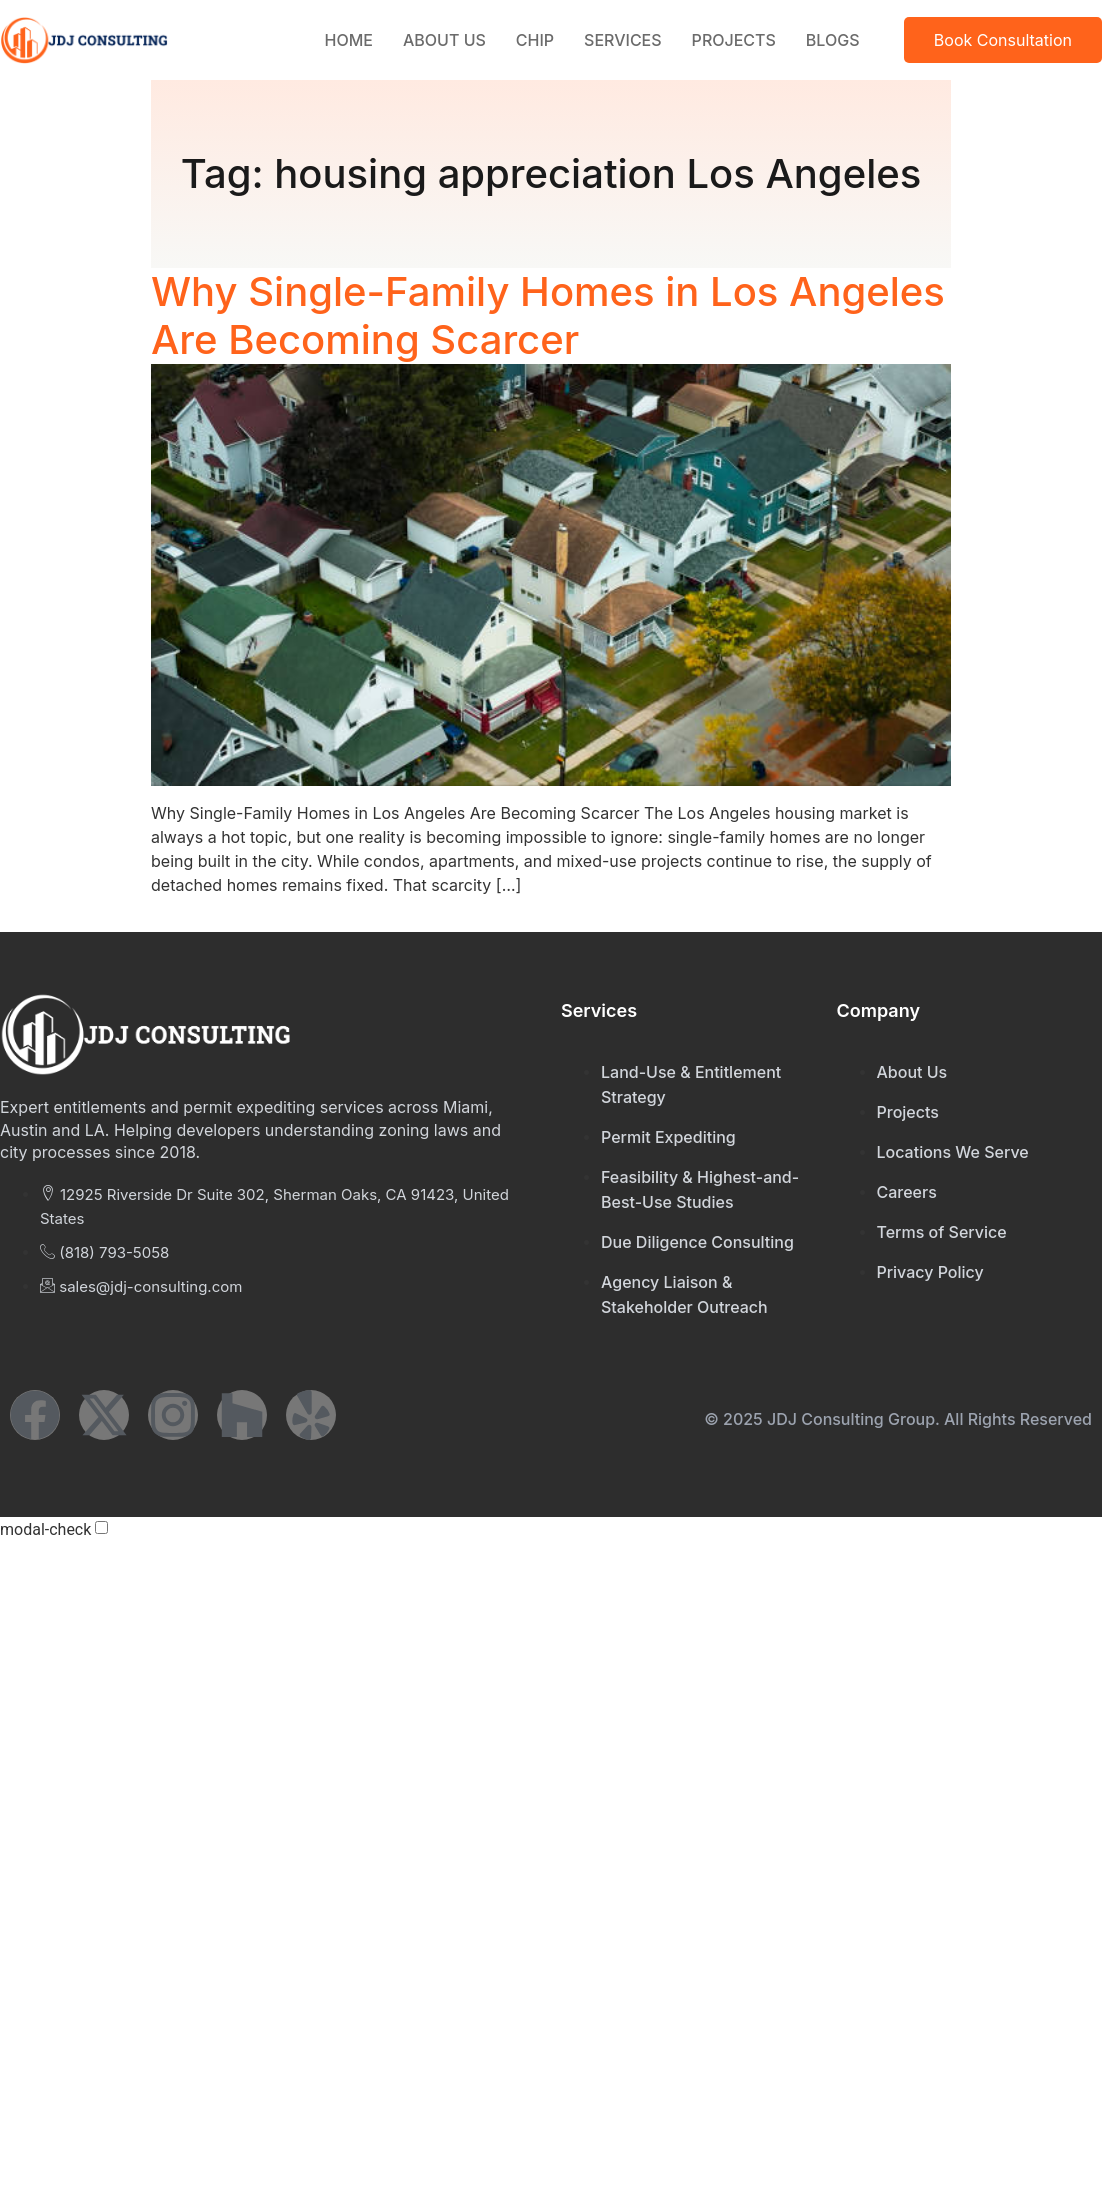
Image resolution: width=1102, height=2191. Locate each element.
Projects (734, 40)
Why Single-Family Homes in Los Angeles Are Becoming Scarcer (548, 315)
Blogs (833, 40)
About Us (444, 40)
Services (623, 40)
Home (349, 40)
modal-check (45, 1530)
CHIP (535, 40)
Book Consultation (1003, 40)
